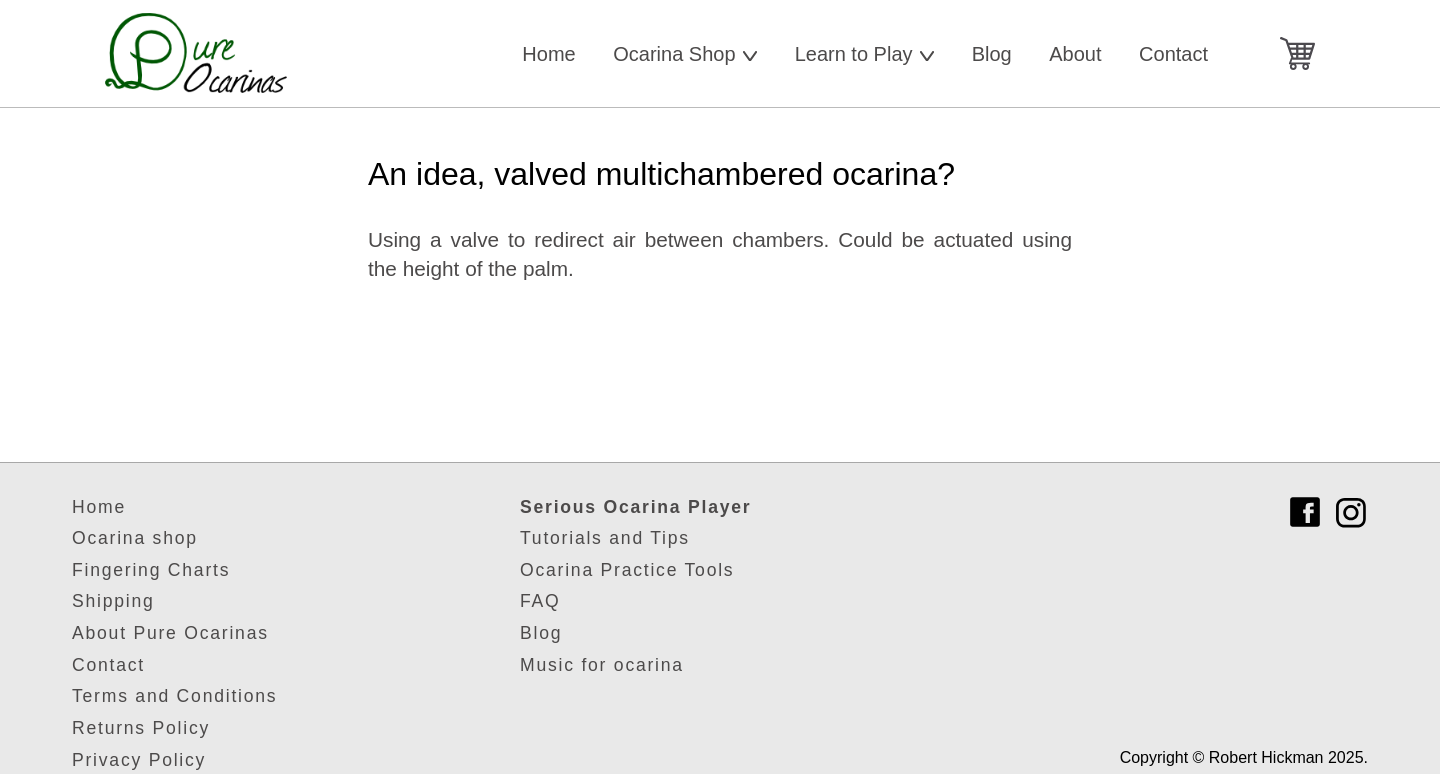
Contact (1173, 54)
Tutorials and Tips (605, 538)
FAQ (540, 601)
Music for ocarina (602, 665)
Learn (864, 54)
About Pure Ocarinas (170, 633)
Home (548, 54)
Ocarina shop (135, 538)
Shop (685, 54)
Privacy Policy (139, 760)
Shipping (113, 601)
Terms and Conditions (174, 696)
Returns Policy (141, 728)
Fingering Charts (151, 570)
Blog (992, 54)
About (1075, 54)
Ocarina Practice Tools (627, 570)
